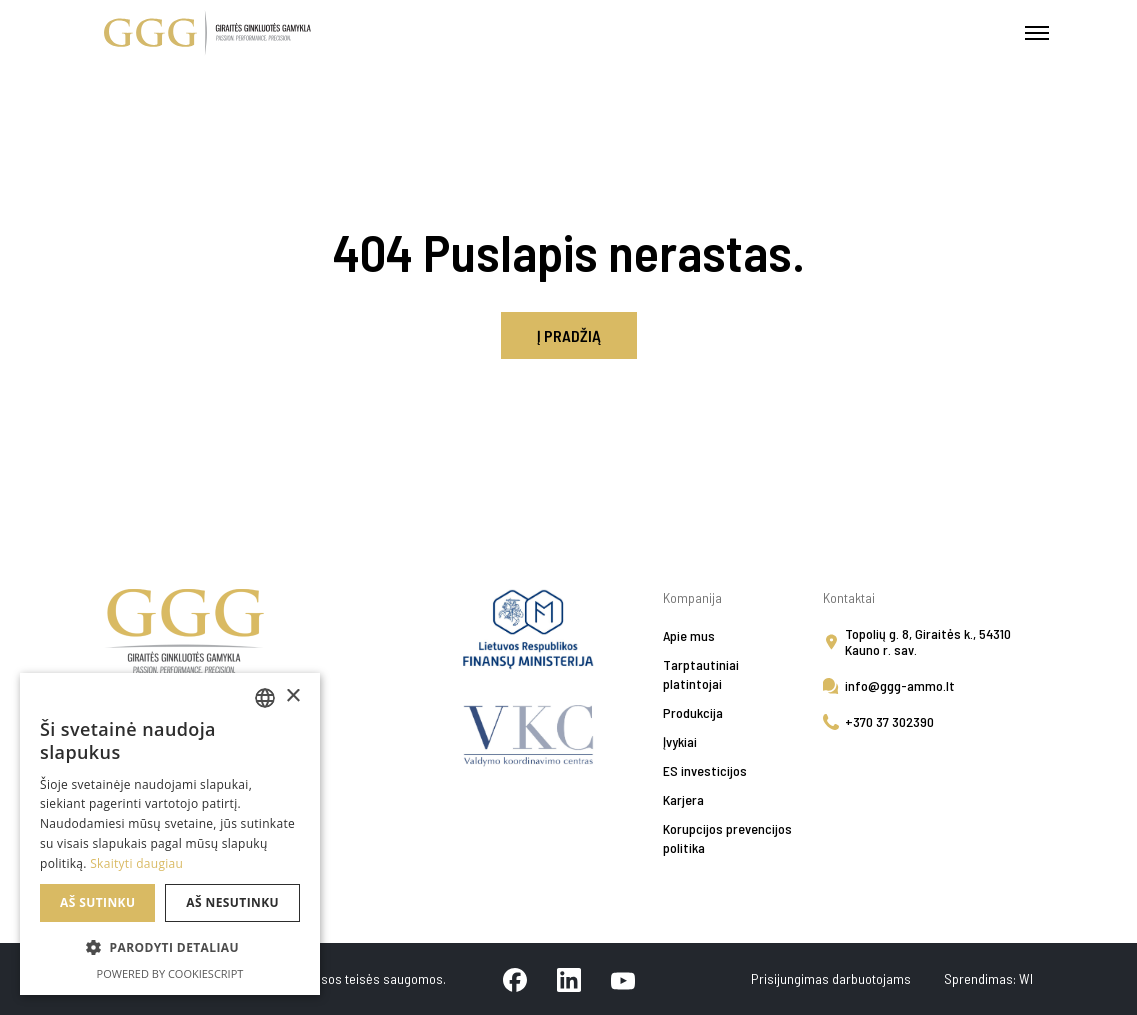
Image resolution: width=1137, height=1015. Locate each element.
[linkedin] (569, 979)
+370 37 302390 (889, 721)
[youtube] (623, 979)
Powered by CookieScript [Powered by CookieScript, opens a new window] (170, 973)
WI (1026, 978)
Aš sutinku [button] (97, 902)
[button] (170, 948)
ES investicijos (705, 770)
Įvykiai (680, 741)
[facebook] (515, 979)
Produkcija (693, 712)
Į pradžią (569, 335)
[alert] (170, 834)
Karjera (683, 799)
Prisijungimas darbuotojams (832, 978)
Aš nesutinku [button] (232, 902)
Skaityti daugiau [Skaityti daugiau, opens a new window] (136, 863)
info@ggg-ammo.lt (900, 685)
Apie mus (689, 635)
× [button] (292, 696)
